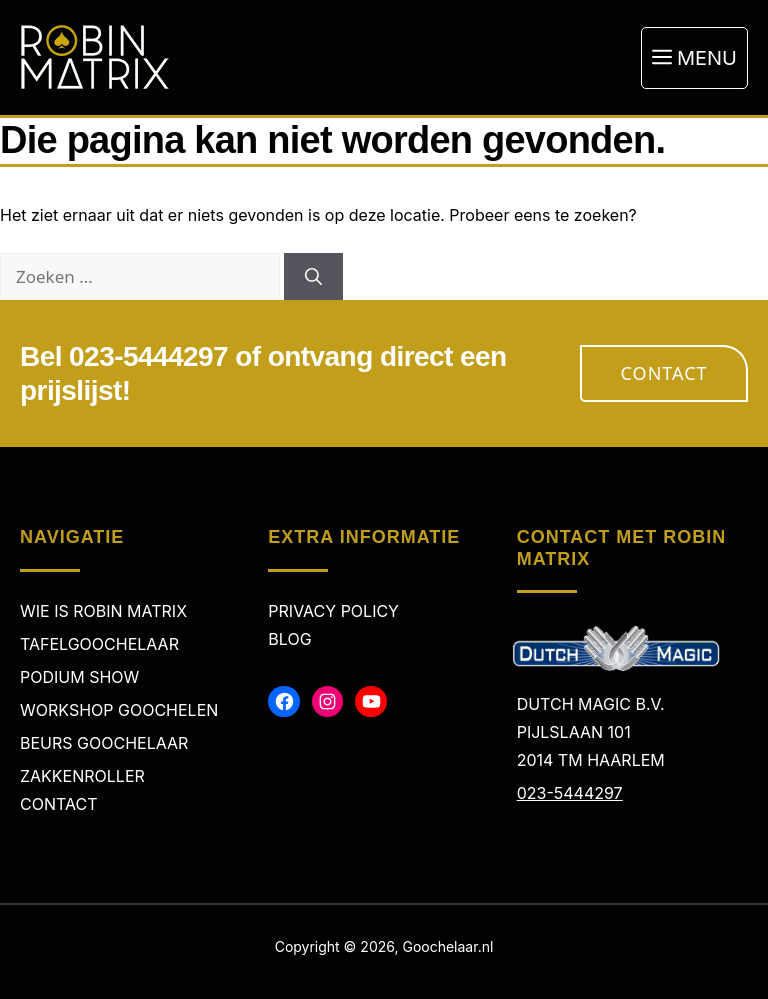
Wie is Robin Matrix (103, 611)
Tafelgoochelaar (99, 644)
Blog (289, 639)
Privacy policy (333, 611)
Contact (664, 373)
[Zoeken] (313, 277)
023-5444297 (570, 793)
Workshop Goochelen (119, 710)
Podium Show (79, 677)
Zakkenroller (82, 776)
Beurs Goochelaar (104, 743)
